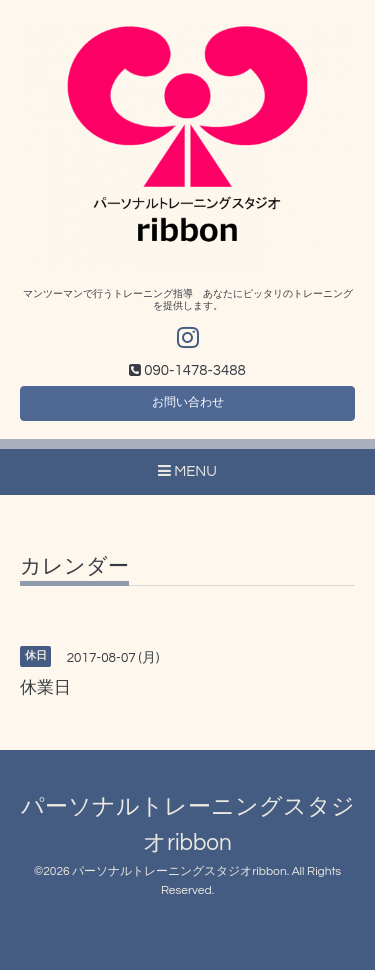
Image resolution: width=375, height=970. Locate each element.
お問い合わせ (188, 402)
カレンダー (74, 566)
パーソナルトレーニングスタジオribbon (179, 871)
